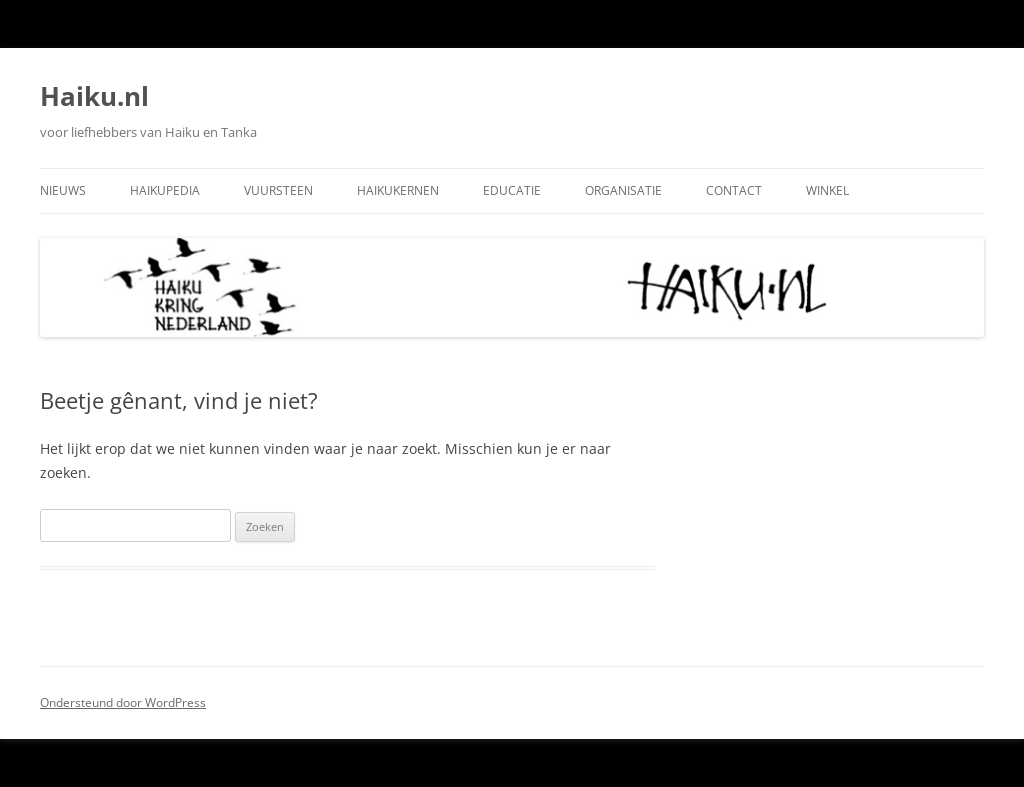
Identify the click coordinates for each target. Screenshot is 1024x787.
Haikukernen (398, 190)
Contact (734, 190)
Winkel (827, 190)
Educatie (512, 190)
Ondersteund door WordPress (123, 702)
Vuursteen (278, 190)
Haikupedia (165, 190)
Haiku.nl (94, 96)
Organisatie (623, 190)
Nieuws (63, 190)
